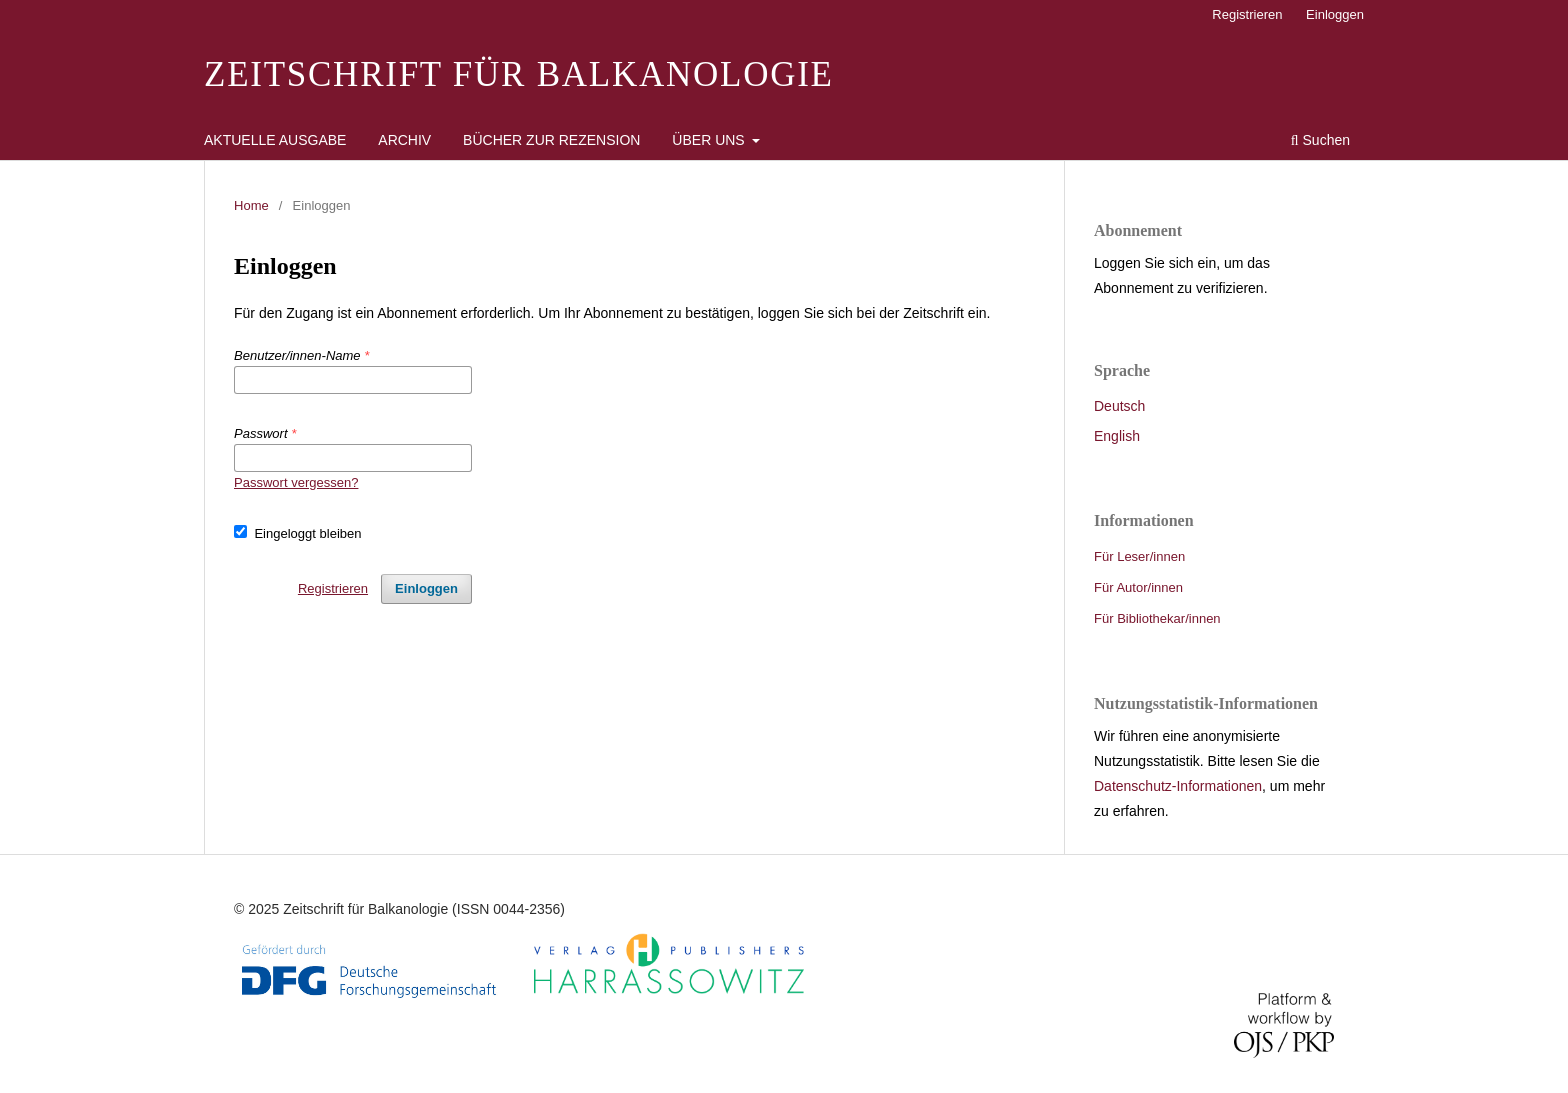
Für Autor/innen (1138, 587)
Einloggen (1335, 14)
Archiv (404, 140)
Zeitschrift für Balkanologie (519, 74)
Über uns (710, 140)
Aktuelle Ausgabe (275, 140)
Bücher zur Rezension (551, 140)
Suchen (1320, 140)
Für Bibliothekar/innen (1157, 618)
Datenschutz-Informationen (1178, 786)
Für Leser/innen (1139, 556)
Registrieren (1247, 14)
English (1117, 436)
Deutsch (1119, 406)
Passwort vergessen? (296, 482)
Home (251, 205)
